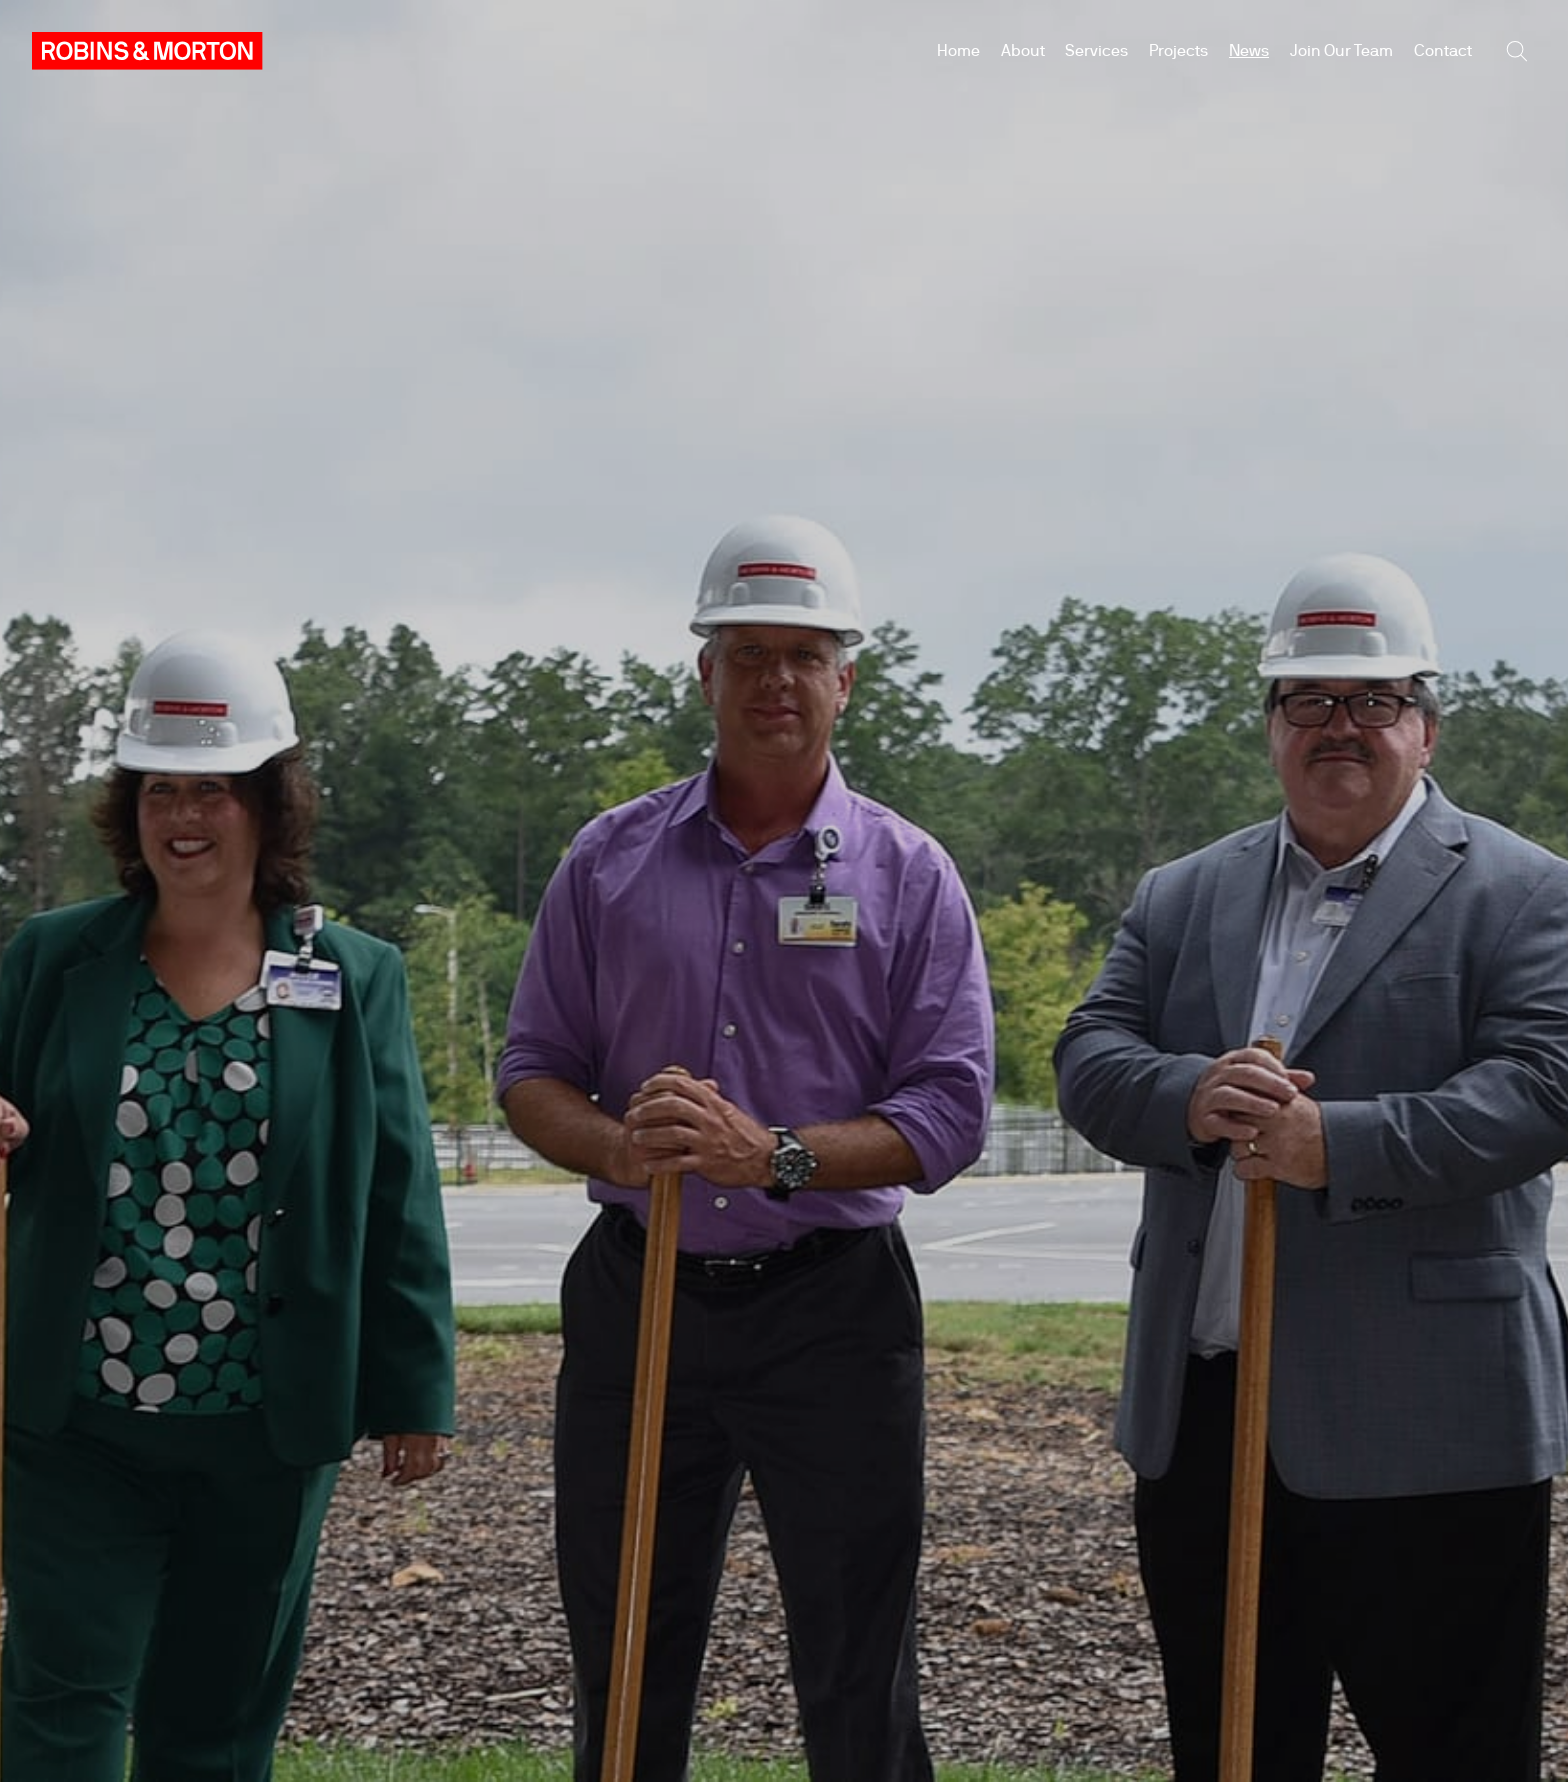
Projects (1178, 50)
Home (958, 50)
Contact (1443, 50)
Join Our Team (1341, 50)
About (1023, 50)
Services (1096, 50)
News (1249, 50)
